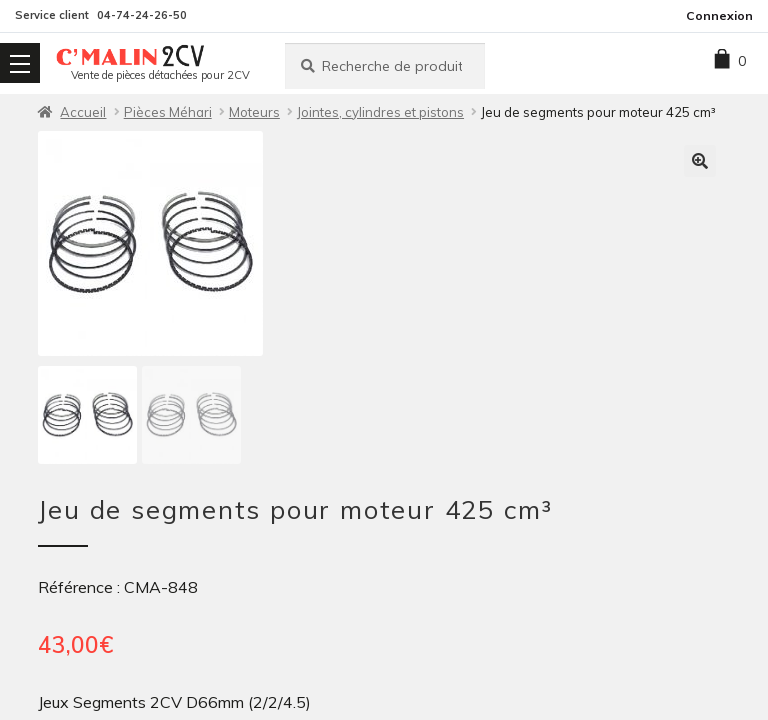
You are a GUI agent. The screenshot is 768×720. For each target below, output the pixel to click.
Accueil (83, 112)
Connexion (719, 15)
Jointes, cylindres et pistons (380, 112)
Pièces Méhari (168, 112)
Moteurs (254, 112)
